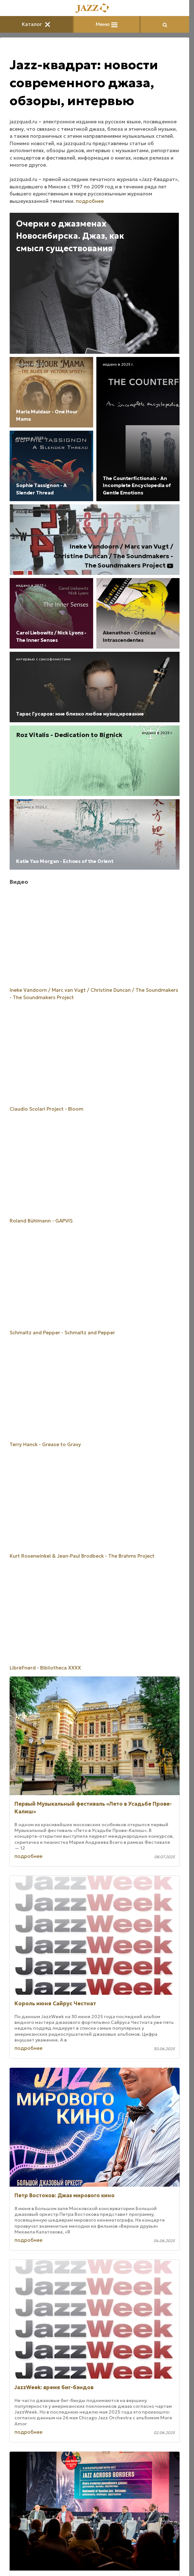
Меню (107, 24)
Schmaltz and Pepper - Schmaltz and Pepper (62, 1332)
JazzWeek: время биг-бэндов (53, 2387)
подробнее (90, 201)
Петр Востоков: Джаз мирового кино (64, 2195)
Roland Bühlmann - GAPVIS (41, 1221)
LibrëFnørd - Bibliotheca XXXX (45, 1668)
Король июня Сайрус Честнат (55, 2003)
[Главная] (94, 8)
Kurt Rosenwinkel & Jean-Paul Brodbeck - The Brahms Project (82, 1556)
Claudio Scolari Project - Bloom (46, 1109)
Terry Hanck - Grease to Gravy (45, 1444)
